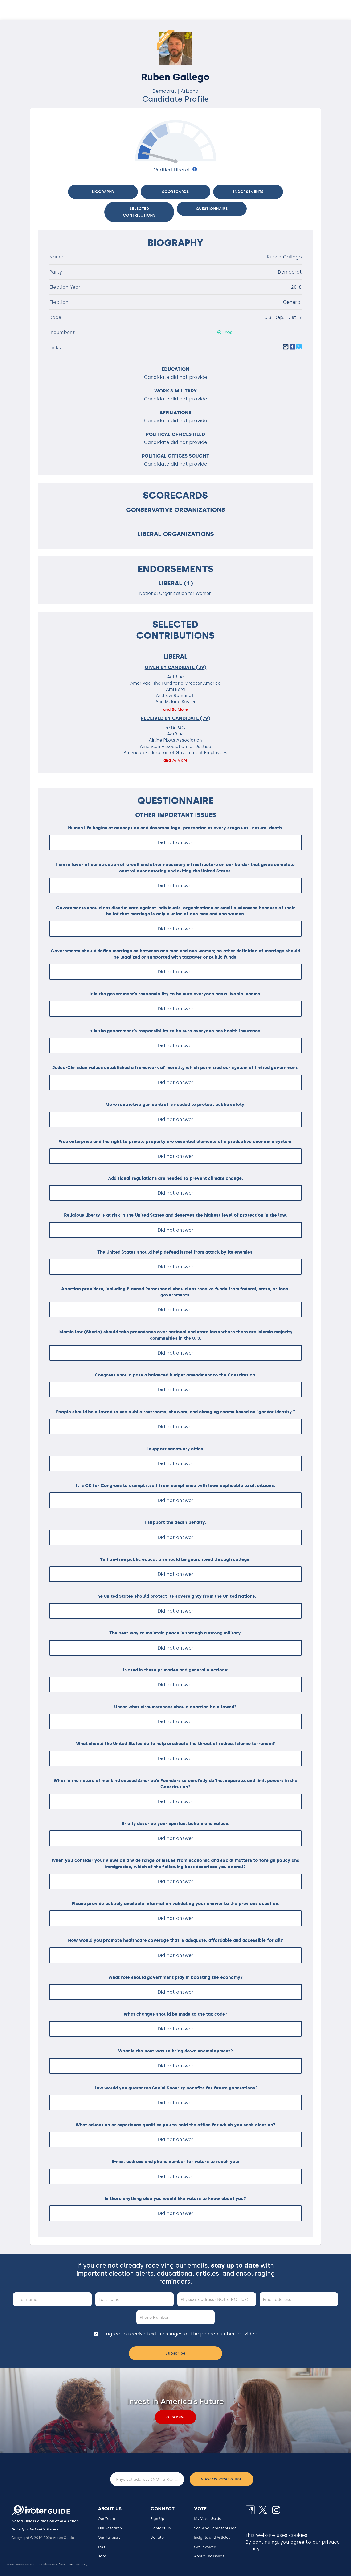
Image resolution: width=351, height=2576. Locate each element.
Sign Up (157, 2519)
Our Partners (109, 2537)
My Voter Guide (207, 2519)
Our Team (106, 2519)
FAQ (101, 2547)
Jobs (102, 2556)
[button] (215, 2528)
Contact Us (161, 2528)
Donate (157, 2537)
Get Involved (205, 2547)
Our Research (110, 2528)
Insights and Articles (212, 2537)
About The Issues (209, 2556)
